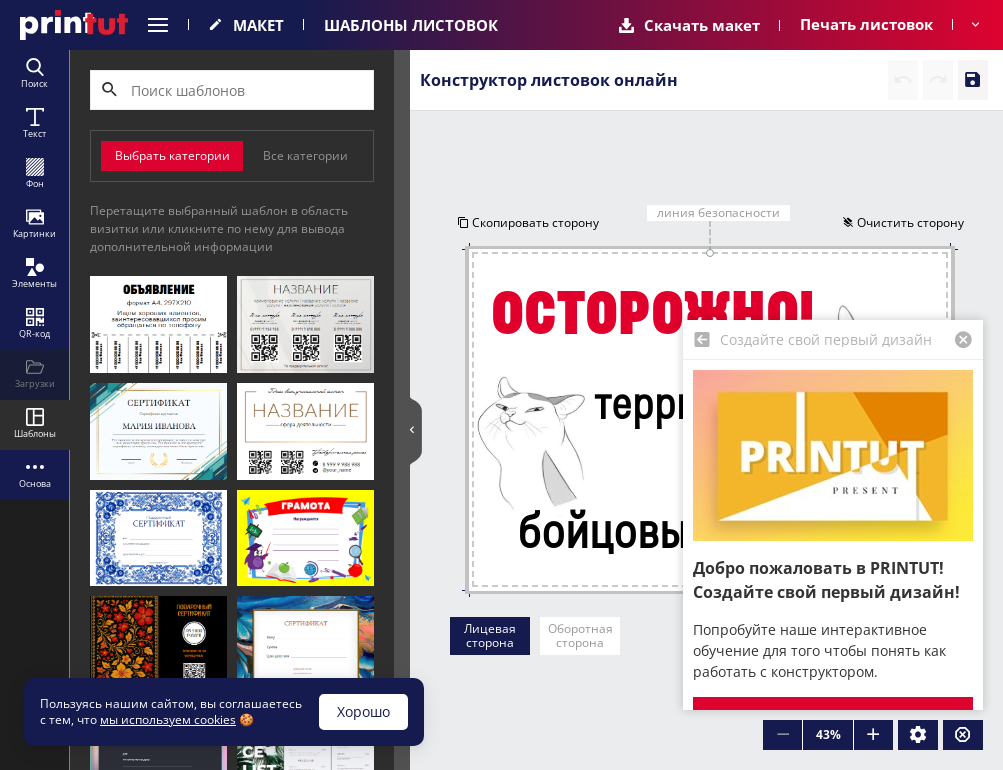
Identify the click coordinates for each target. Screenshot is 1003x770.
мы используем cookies (168, 719)
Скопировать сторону (527, 222)
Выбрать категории (172, 155)
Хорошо (363, 711)
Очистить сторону (903, 222)
